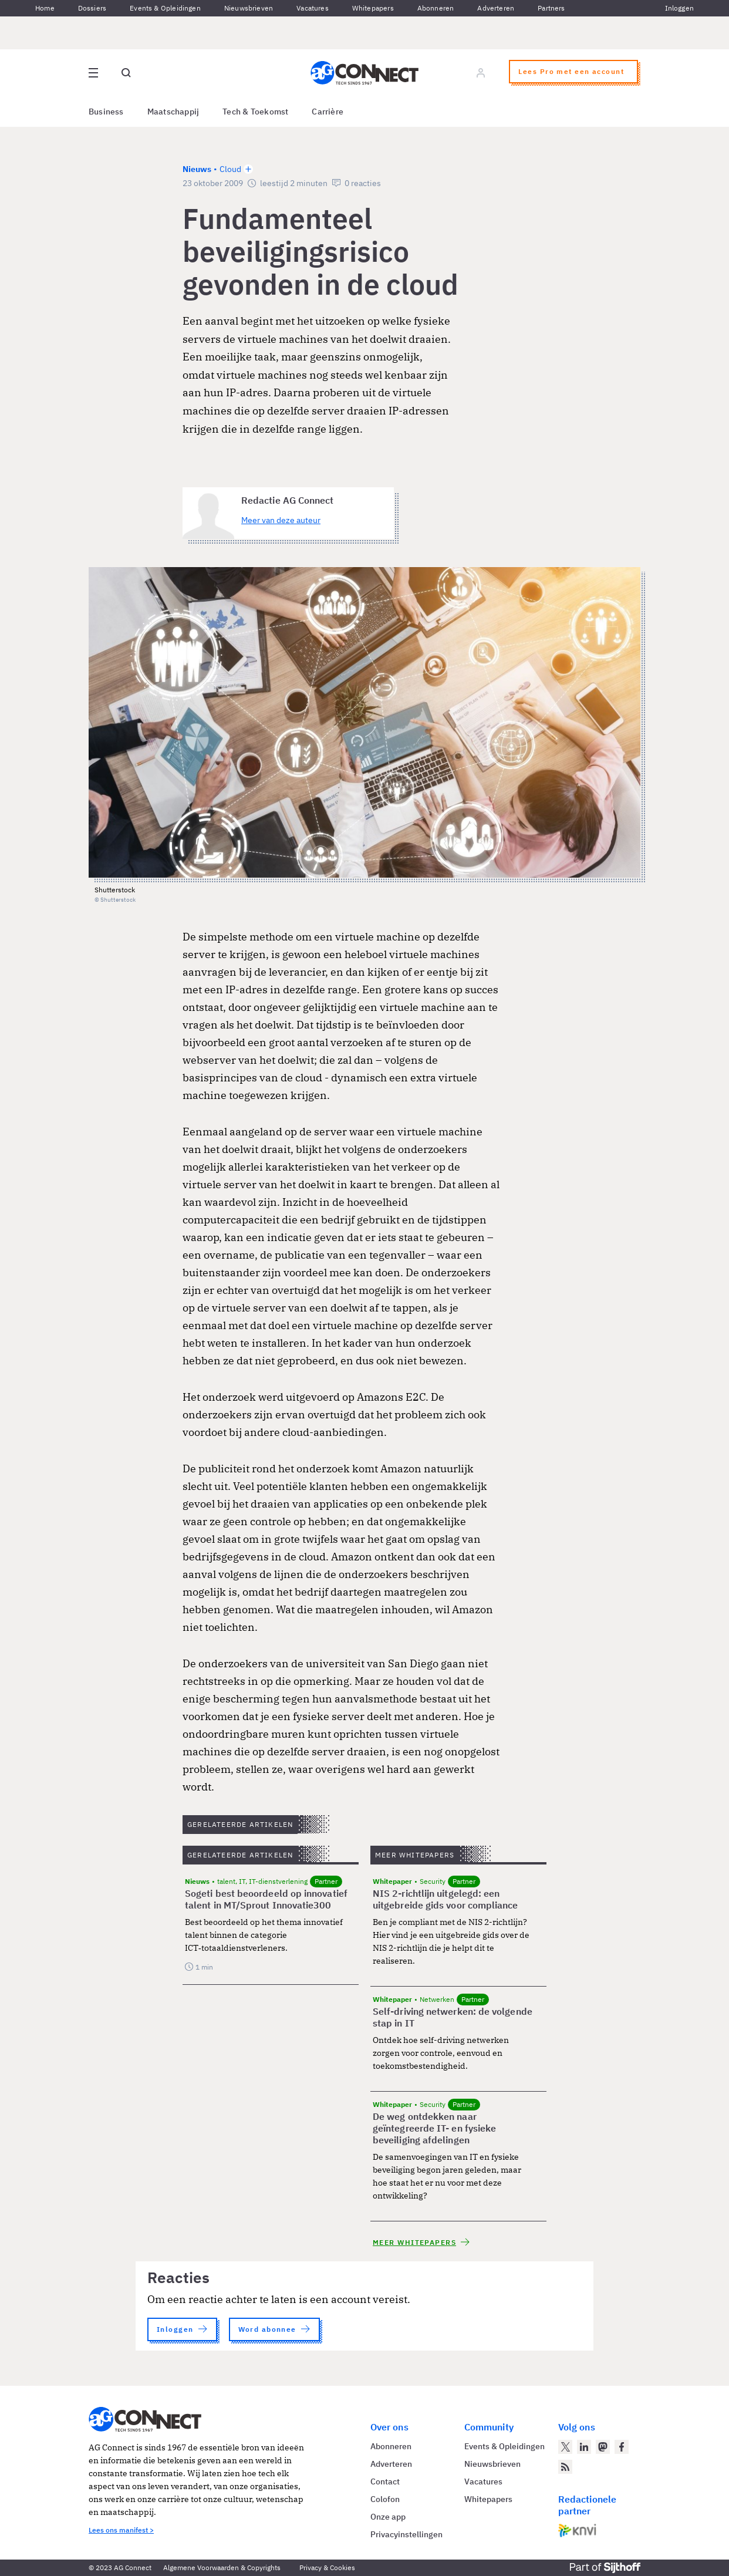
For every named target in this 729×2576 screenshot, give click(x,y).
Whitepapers (373, 8)
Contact (385, 2481)
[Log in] (480, 72)
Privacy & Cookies (327, 2567)
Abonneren (435, 8)
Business (106, 111)
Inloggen (679, 8)
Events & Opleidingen (165, 8)
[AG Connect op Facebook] (622, 2447)
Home (45, 8)
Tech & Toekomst (255, 111)
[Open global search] (126, 72)
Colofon (385, 2499)
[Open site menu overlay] (93, 72)
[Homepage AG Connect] (364, 72)
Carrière (327, 111)
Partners (551, 8)
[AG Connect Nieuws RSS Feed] (565, 2467)
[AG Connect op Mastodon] (603, 2447)
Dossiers (92, 8)
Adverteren (495, 8)
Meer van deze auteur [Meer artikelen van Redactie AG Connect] (280, 520)
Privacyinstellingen (406, 2534)
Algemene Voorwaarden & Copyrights (222, 2567)
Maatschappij (173, 111)
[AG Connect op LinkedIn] (584, 2447)
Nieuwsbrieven (248, 8)
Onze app (388, 2516)
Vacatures (312, 8)
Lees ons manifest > (121, 2530)
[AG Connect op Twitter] (565, 2447)
